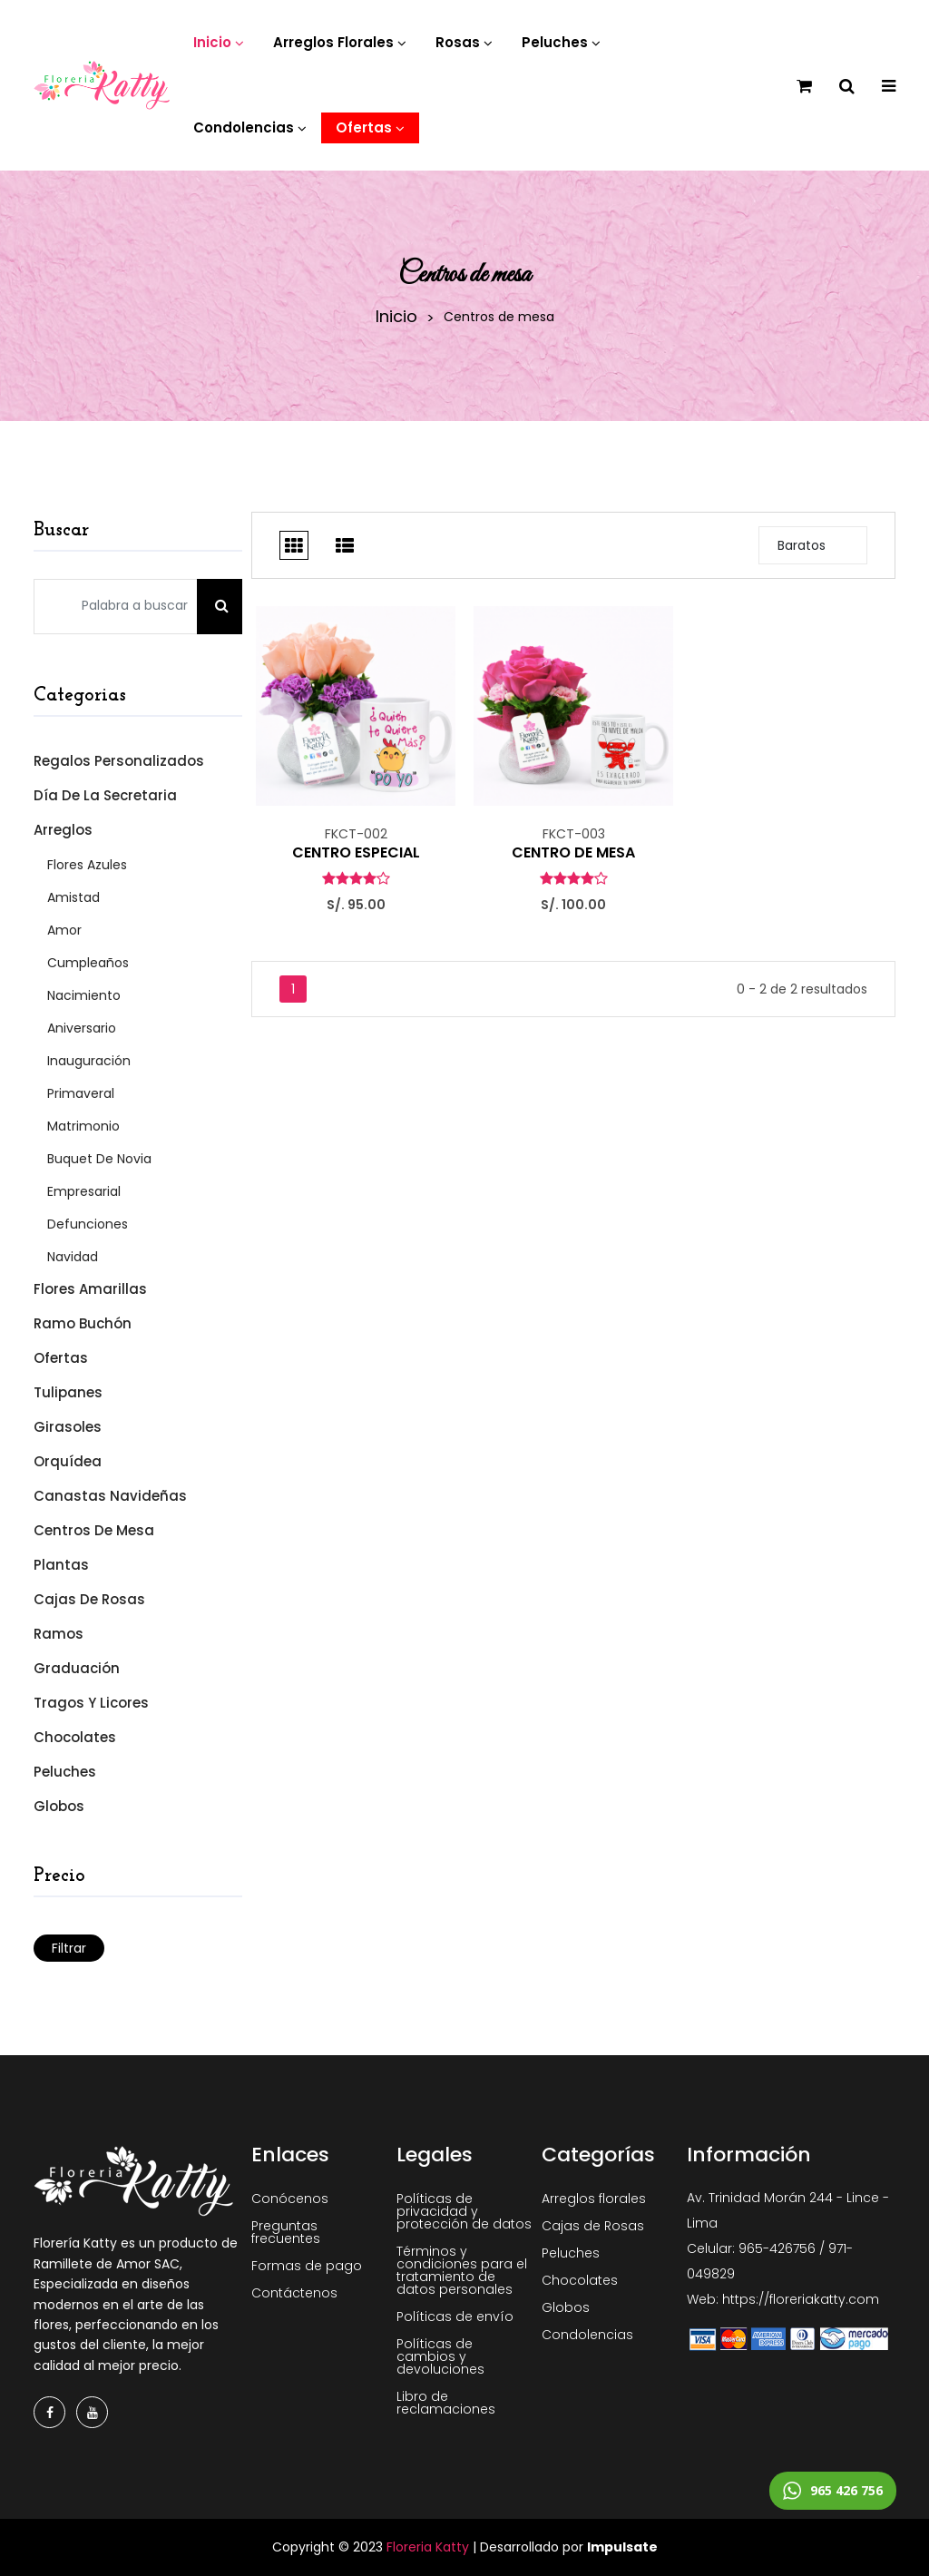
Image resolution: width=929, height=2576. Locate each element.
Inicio (396, 317)
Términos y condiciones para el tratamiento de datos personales (461, 2270)
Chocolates (75, 1737)
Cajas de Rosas (89, 1599)
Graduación (77, 1668)
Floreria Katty (427, 2547)
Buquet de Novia (99, 1159)
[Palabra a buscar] (116, 606)
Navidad (72, 1257)
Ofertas (61, 1357)
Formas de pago (306, 2265)
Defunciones (87, 1224)
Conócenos (289, 2198)
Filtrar (69, 1948)
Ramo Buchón (83, 1323)
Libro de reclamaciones (445, 2402)
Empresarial (84, 1191)
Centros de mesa (94, 1530)
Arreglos (63, 829)
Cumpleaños (88, 963)
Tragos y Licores (91, 1702)
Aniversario (81, 1028)
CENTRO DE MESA (573, 853)
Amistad (73, 897)
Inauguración (89, 1061)
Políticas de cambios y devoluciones (440, 2356)
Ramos (58, 1633)
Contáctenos (294, 2293)
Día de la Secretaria (105, 795)
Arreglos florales (594, 2198)
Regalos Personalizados (119, 760)
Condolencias (587, 2334)
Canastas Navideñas (110, 1495)
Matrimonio (83, 1126)
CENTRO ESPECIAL (356, 853)
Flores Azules (87, 865)
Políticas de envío (454, 2316)
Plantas (61, 1564)
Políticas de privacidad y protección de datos (464, 2211)
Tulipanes (68, 1392)
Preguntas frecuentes (285, 2232)
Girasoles (68, 1426)
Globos (59, 1806)
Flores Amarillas (90, 1288)
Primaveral (80, 1093)
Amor (64, 930)
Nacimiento (84, 995)
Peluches (65, 1771)
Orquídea (68, 1461)
